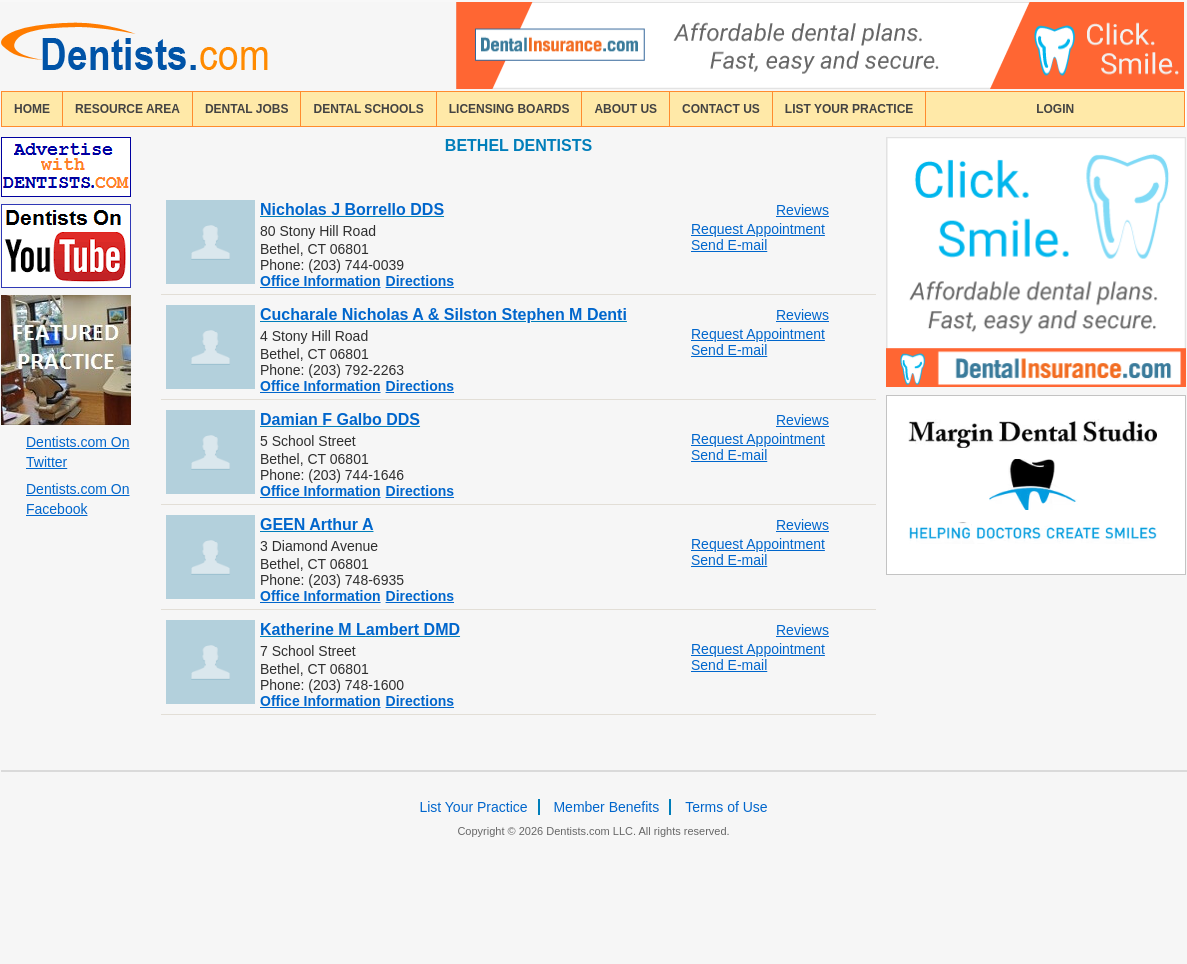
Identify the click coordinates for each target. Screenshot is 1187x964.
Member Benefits (606, 807)
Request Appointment (758, 229)
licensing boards (509, 109)
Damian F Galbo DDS (340, 419)
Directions (420, 281)
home (32, 109)
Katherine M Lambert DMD (360, 629)
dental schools (368, 109)
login (1055, 109)
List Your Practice (849, 109)
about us (625, 109)
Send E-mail (729, 245)
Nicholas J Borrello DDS (352, 209)
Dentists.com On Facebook (77, 499)
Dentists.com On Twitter (77, 452)
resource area (127, 109)
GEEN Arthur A (316, 524)
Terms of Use (726, 807)
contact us (721, 109)
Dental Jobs (247, 109)
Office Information (320, 281)
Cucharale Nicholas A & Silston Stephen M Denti (443, 314)
